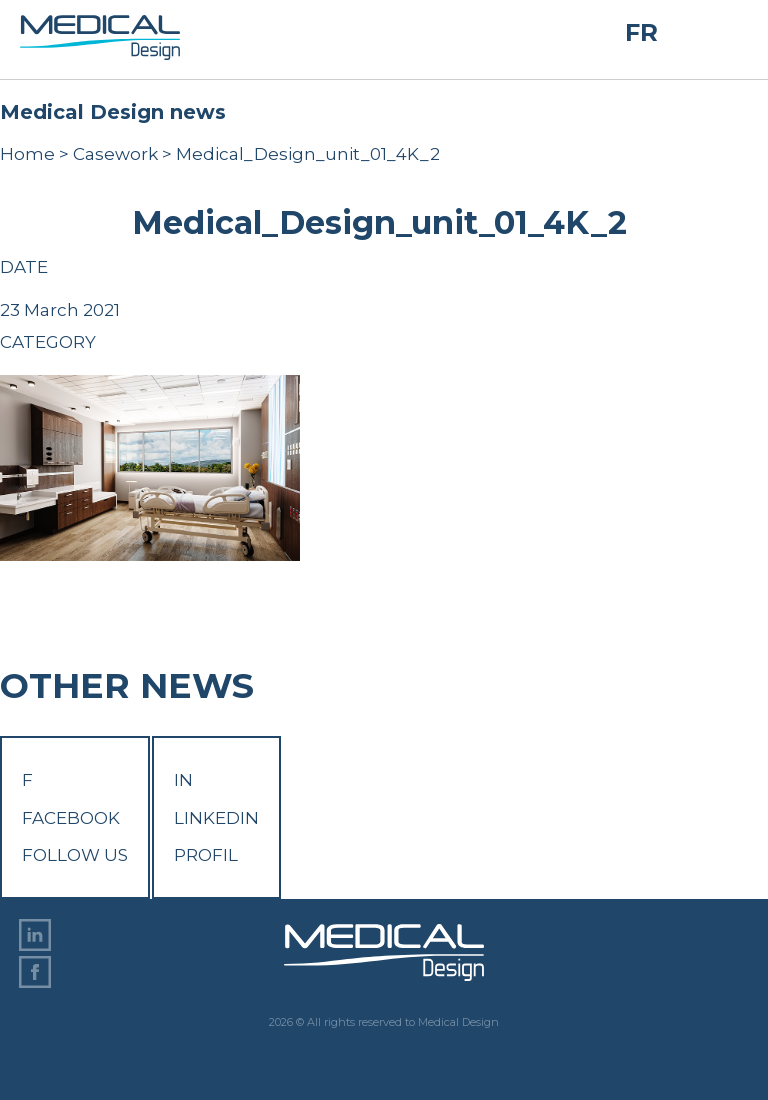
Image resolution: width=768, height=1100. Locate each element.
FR (641, 32)
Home (27, 154)
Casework (115, 154)
